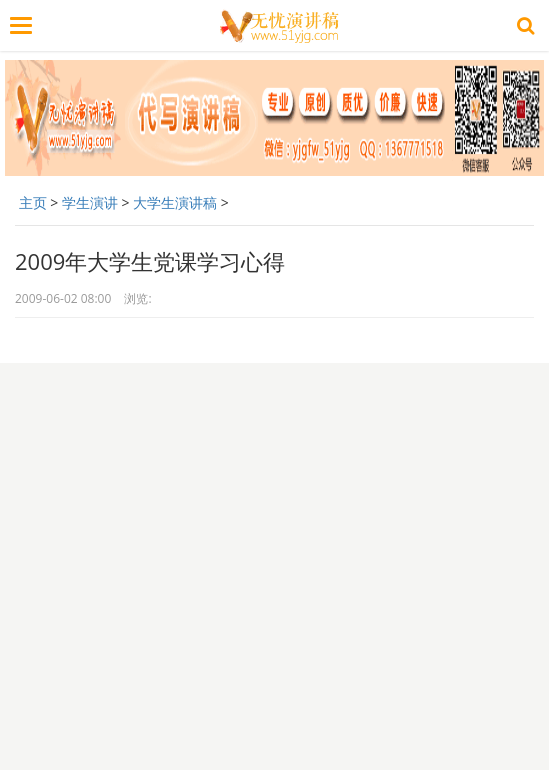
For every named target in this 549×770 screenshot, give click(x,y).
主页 (33, 202)
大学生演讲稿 (175, 202)
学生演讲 (90, 202)
